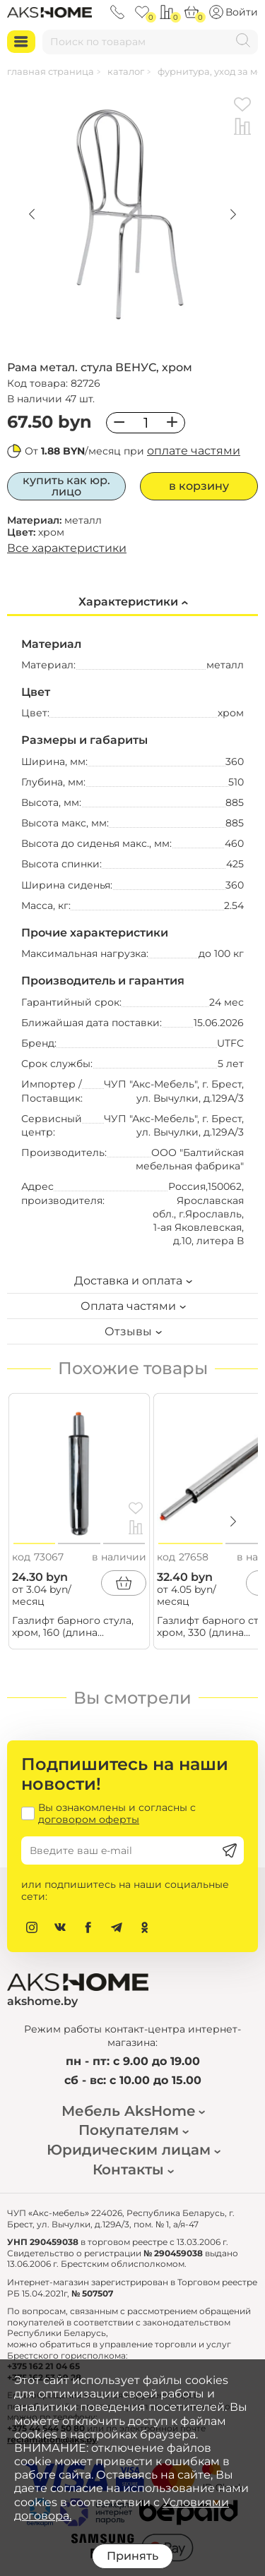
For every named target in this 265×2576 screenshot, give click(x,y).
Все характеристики (66, 548)
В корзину (199, 486)
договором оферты (88, 1819)
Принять (132, 2556)
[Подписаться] (230, 1850)
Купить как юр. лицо (66, 486)
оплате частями (193, 450)
